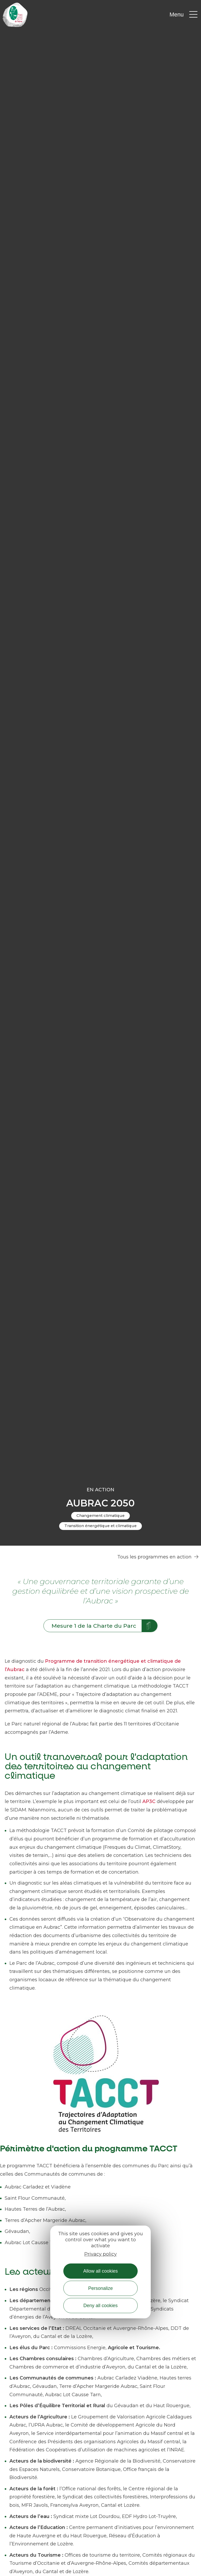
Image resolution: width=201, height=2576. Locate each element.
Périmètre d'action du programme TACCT (88, 2148)
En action (100, 1490)
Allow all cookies (100, 2271)
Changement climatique (100, 1515)
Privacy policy (100, 2254)
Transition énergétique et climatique (100, 1525)
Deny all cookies (100, 2305)
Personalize (100, 2288)
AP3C (149, 1801)
